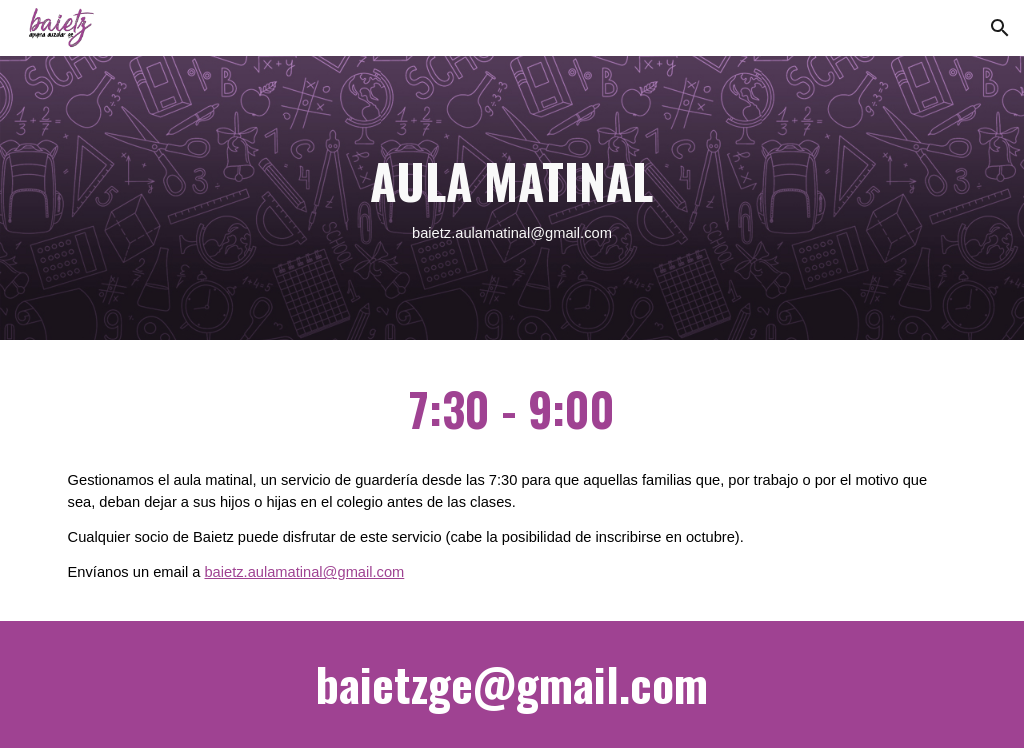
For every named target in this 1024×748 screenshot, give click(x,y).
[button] (1000, 28)
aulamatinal (492, 233)
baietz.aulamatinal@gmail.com (304, 572)
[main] (511, 198)
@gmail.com (571, 233)
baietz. (433, 233)
